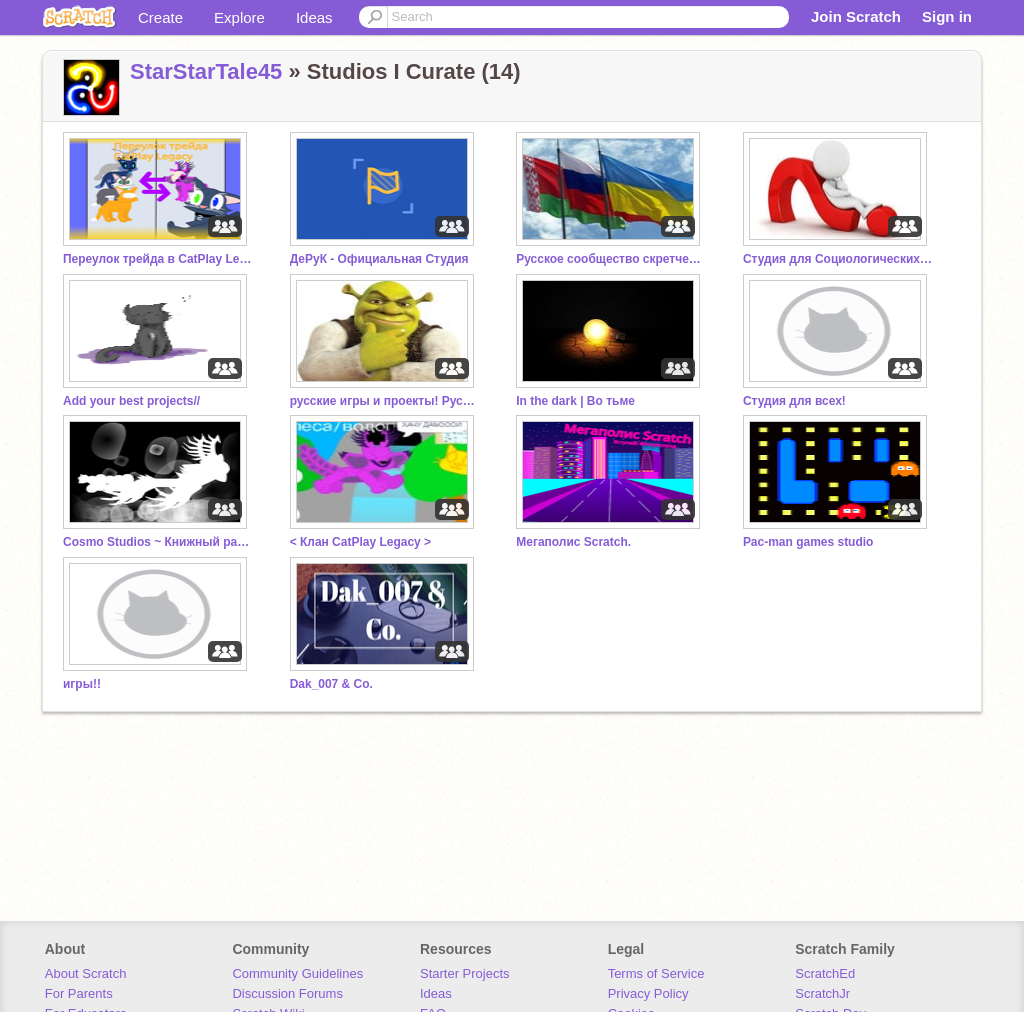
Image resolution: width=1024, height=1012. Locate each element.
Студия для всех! (794, 401)
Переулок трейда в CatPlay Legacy (158, 259)
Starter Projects (465, 973)
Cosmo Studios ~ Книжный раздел (158, 542)
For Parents (79, 993)
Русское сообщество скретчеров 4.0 (611, 259)
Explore (239, 17)
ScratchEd (825, 973)
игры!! (82, 684)
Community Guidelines (297, 973)
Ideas (314, 17)
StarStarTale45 (206, 71)
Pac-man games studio (808, 542)
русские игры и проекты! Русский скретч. (385, 401)
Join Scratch (856, 16)
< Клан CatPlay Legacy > (360, 542)
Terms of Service (656, 973)
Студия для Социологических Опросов (838, 259)
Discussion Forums (287, 993)
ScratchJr (822, 993)
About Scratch (86, 973)
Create (160, 17)
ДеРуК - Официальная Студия (379, 259)
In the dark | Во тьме (575, 401)
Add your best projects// (131, 401)
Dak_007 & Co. (331, 684)
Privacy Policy (648, 993)
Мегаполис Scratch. (573, 542)
